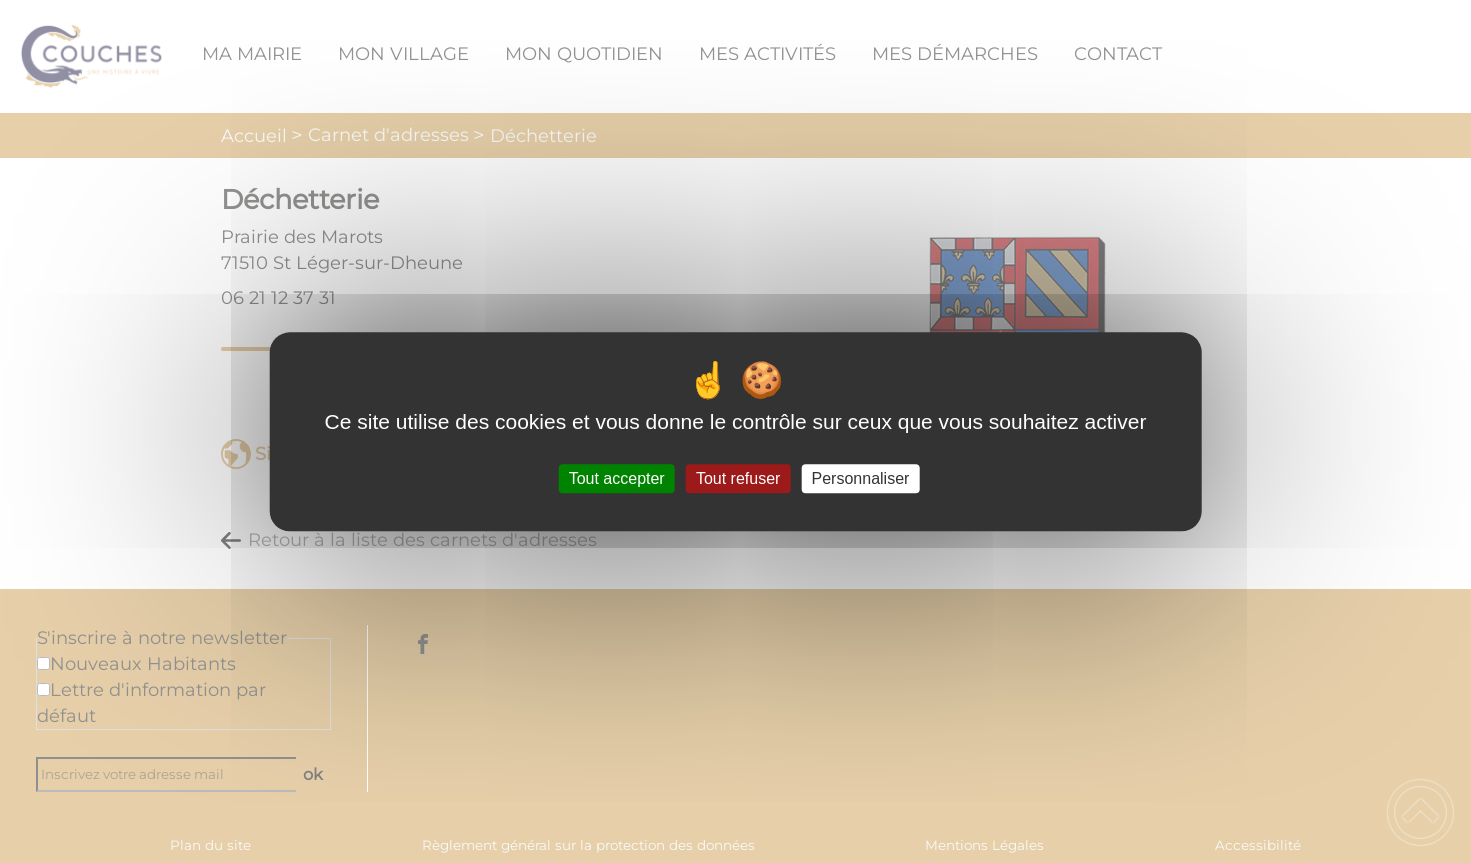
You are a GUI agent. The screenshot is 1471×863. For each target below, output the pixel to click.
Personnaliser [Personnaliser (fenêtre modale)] (861, 478)
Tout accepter (617, 478)
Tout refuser (738, 478)
